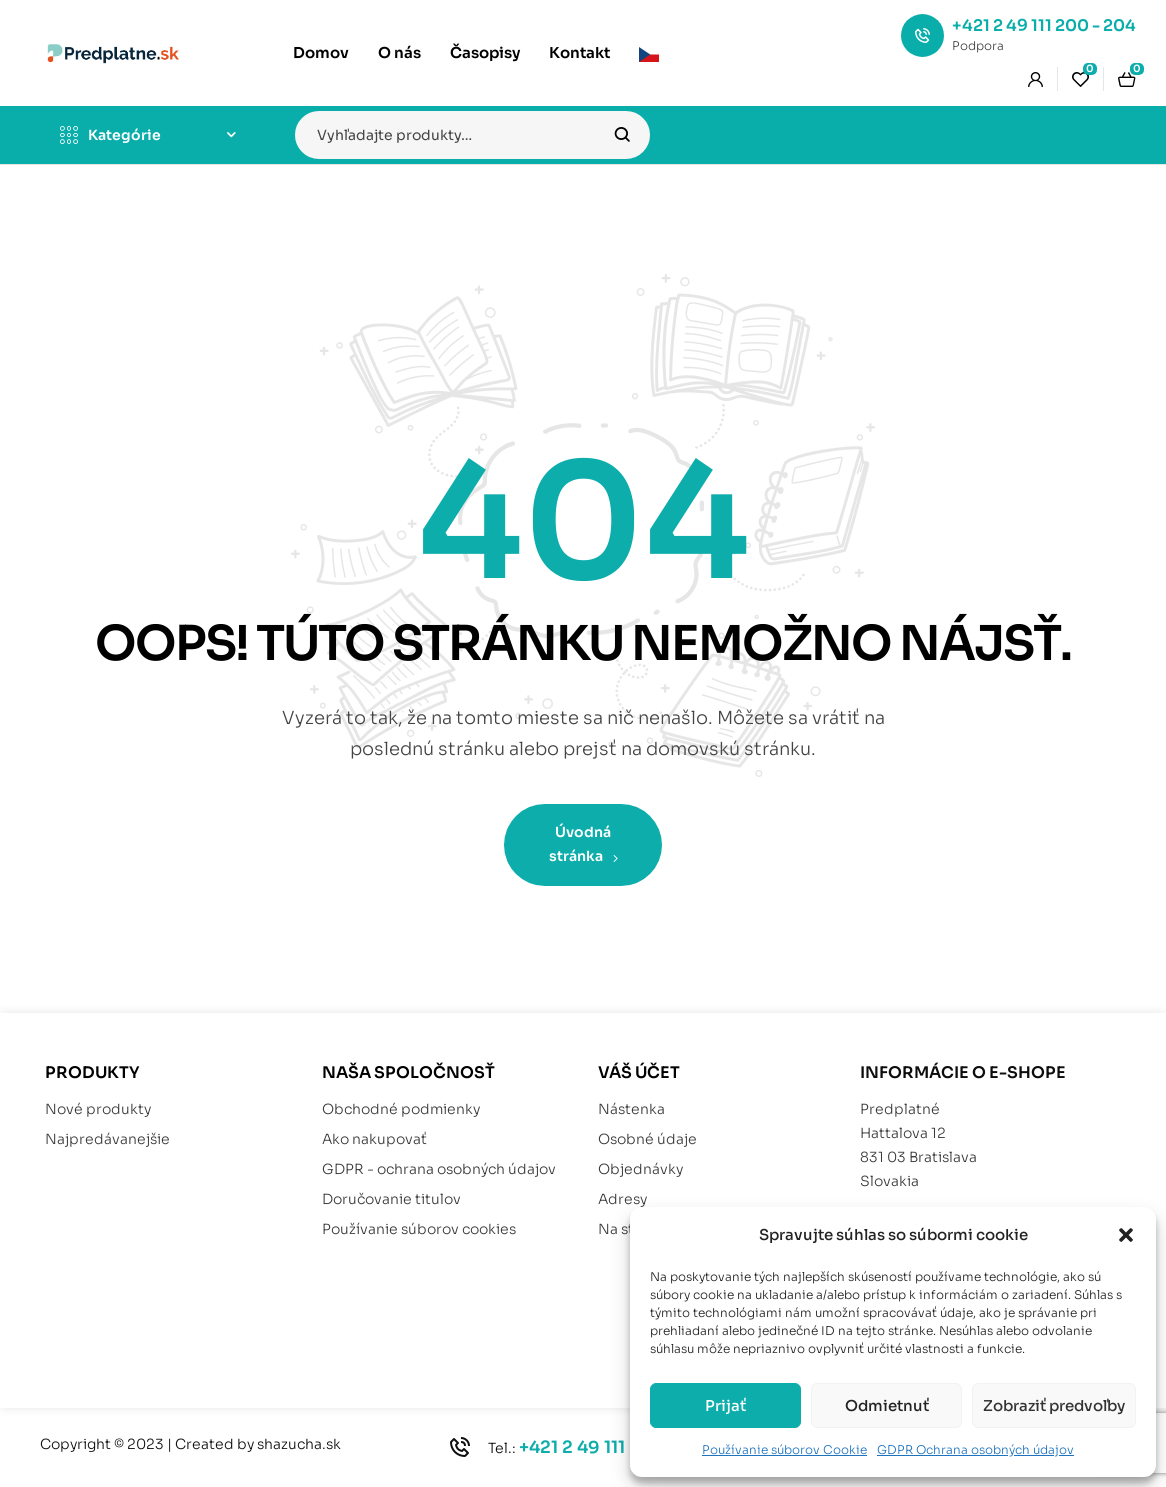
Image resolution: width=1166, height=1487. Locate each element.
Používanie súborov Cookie (784, 1449)
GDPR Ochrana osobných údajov (975, 1449)
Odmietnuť (887, 1405)
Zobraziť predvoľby (1054, 1405)
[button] (1126, 1235)
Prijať (725, 1405)
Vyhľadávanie (622, 135)
